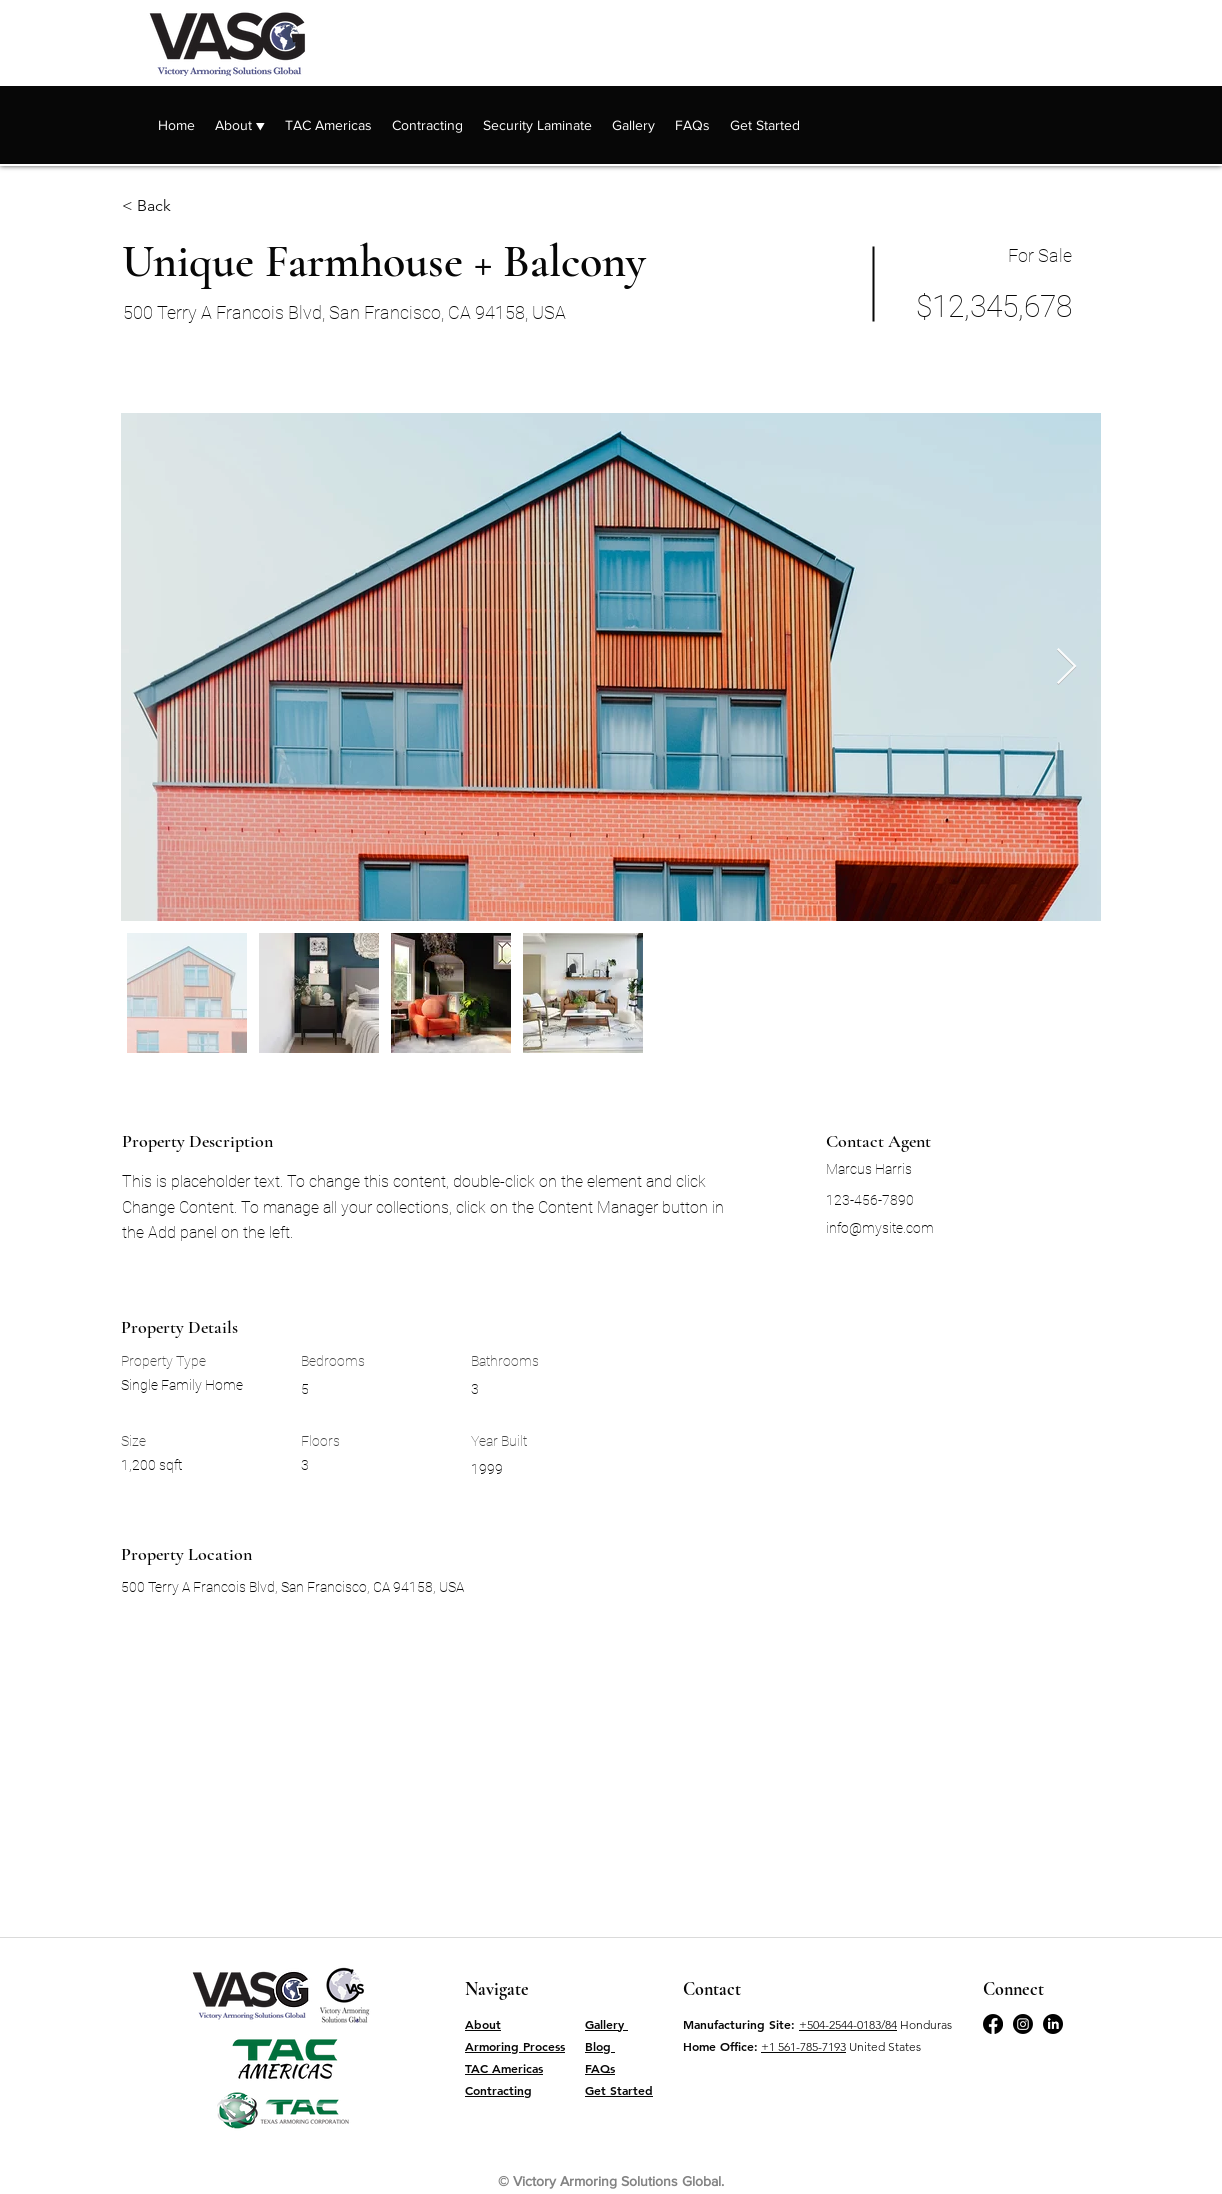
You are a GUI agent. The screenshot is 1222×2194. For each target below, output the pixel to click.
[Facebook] (993, 2024)
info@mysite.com (880, 1228)
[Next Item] (1066, 667)
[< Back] (193, 206)
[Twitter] (1023, 2024)
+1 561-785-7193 (803, 2046)
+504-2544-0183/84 (848, 2024)
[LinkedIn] (1053, 2024)
